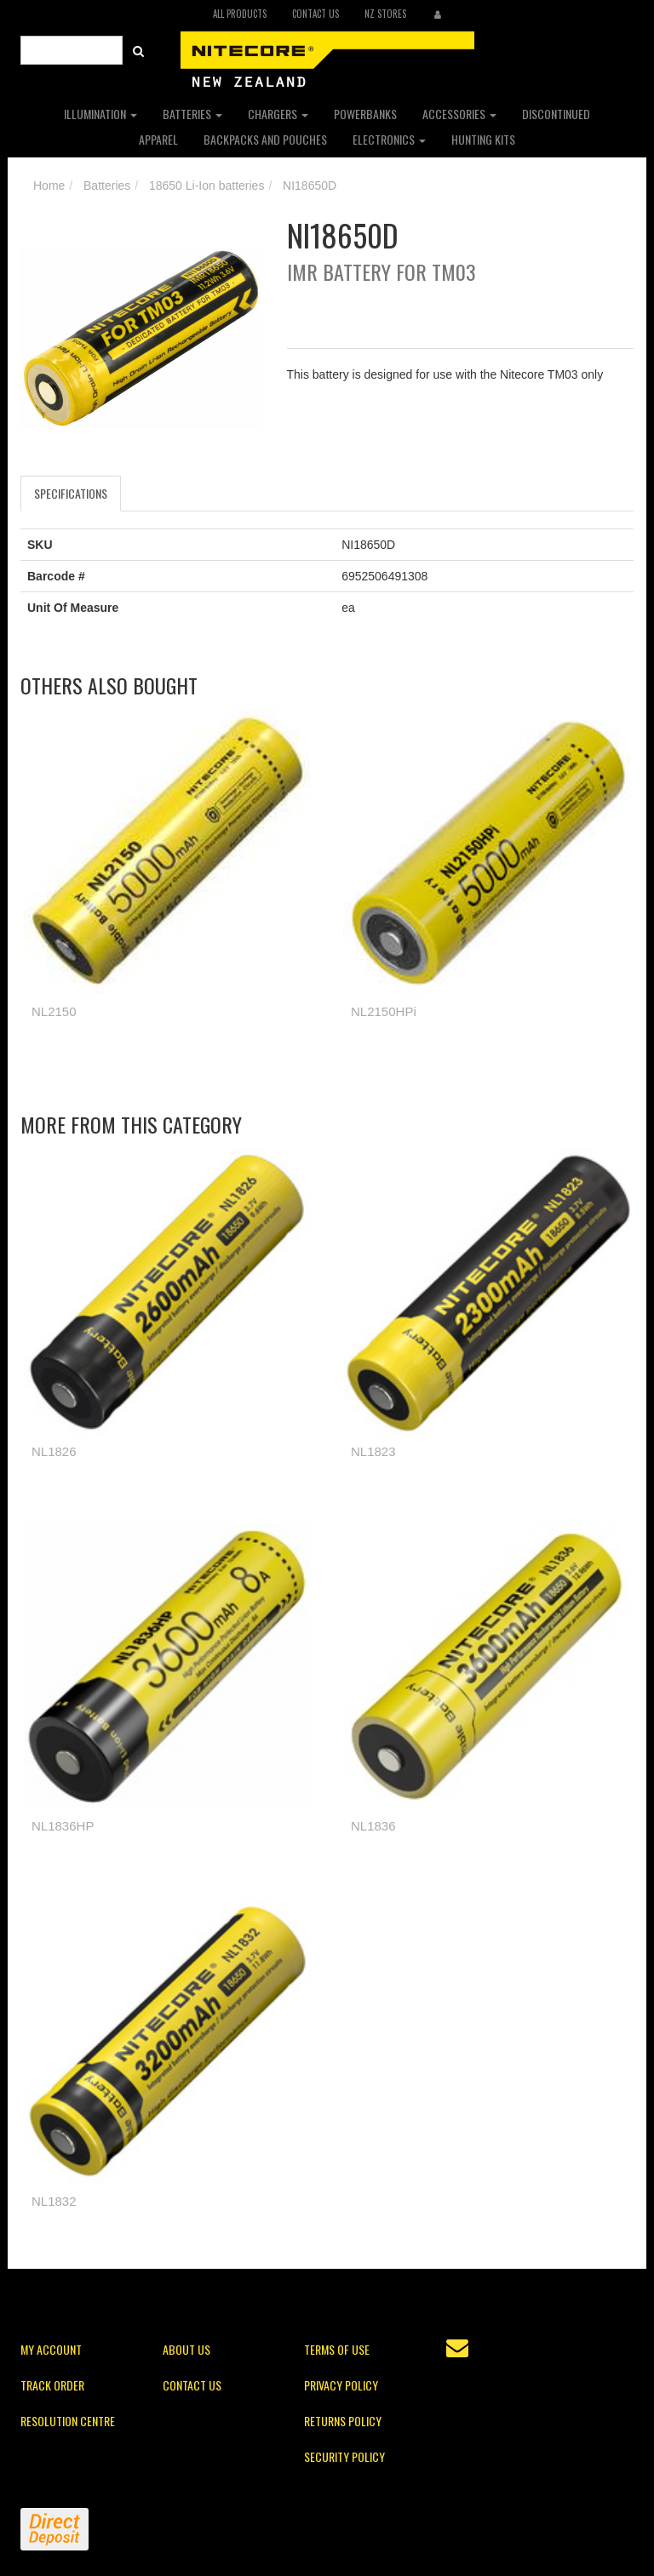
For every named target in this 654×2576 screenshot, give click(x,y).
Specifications (70, 493)
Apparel (158, 139)
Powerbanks (365, 114)
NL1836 (373, 1826)
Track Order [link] (52, 2385)
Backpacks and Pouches (265, 139)
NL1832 (54, 2201)
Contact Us (315, 13)
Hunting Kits (483, 139)
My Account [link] (51, 2349)
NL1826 (54, 1451)
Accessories (459, 114)
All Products (240, 13)
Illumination (100, 114)
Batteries (192, 114)
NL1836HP (63, 1826)
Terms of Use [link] (337, 2349)
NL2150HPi (383, 1011)
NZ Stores (385, 13)
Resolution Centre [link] (67, 2421)
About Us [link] (186, 2349)
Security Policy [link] (344, 2456)
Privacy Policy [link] (341, 2385)
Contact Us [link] (192, 2385)
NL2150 (54, 1011)
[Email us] (457, 2348)
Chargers (278, 114)
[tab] (71, 493)
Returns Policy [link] (343, 2421)
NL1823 (373, 1451)
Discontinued (556, 114)
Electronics (389, 139)
